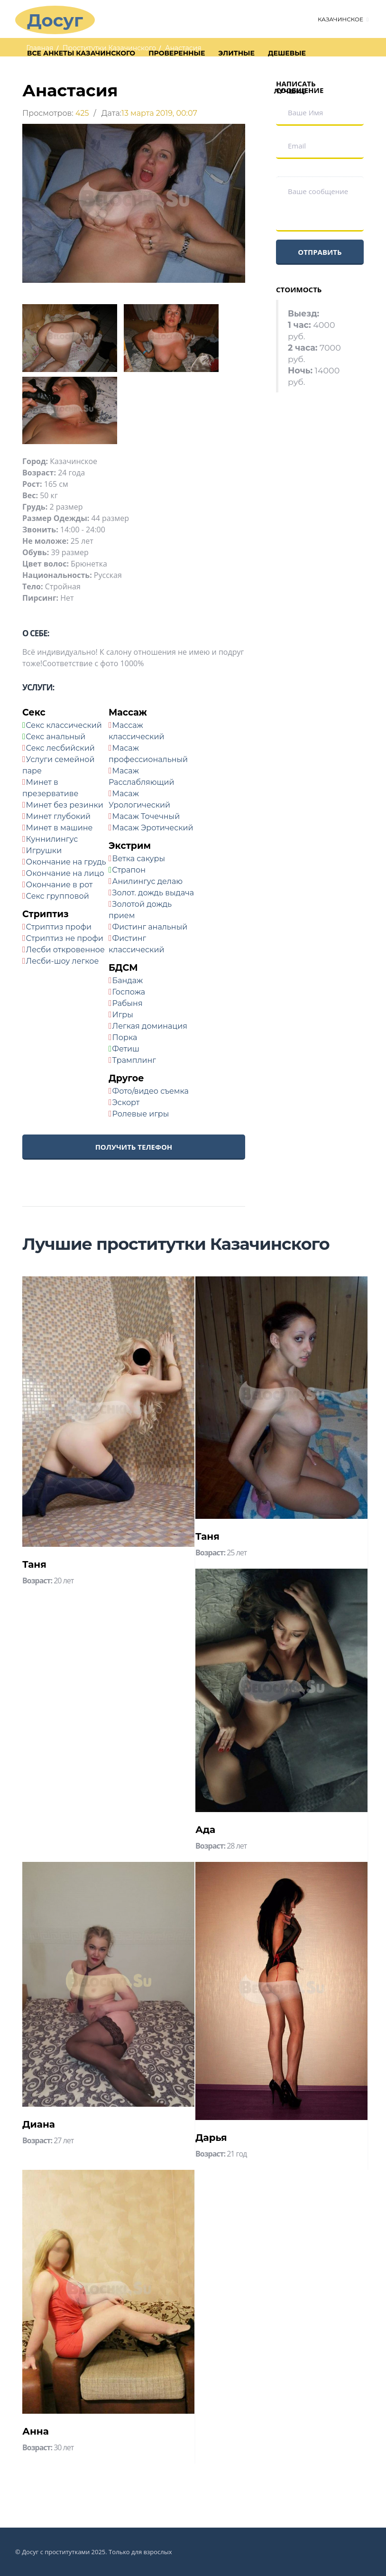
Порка (125, 1037)
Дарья (211, 2137)
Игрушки (44, 850)
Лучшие (290, 91)
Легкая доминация (149, 1026)
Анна (35, 2431)
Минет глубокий (58, 816)
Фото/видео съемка (150, 1091)
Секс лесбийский (60, 748)
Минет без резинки (64, 804)
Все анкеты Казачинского (81, 53)
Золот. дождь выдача (153, 892)
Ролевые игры (140, 1113)
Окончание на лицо (65, 873)
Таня (34, 1564)
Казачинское (340, 19)
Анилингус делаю (147, 881)
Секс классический (64, 725)
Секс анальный (55, 736)
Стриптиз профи (59, 926)
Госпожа (129, 991)
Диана (38, 2124)
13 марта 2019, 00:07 (159, 113)
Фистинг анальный (150, 926)
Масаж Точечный (146, 816)
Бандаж (127, 980)
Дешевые (287, 53)
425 (82, 113)
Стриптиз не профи (64, 938)
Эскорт (126, 1102)
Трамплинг (134, 1060)
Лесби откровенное (65, 949)
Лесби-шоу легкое (62, 961)
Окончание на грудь (66, 861)
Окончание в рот (59, 884)
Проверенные (176, 53)
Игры (122, 1014)
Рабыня (127, 1003)
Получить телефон (134, 1147)
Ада (205, 1829)
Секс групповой (57, 896)
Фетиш (125, 1048)
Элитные (236, 53)
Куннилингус (52, 839)
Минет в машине (59, 827)
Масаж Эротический (152, 827)
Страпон (129, 869)
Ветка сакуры (138, 858)
